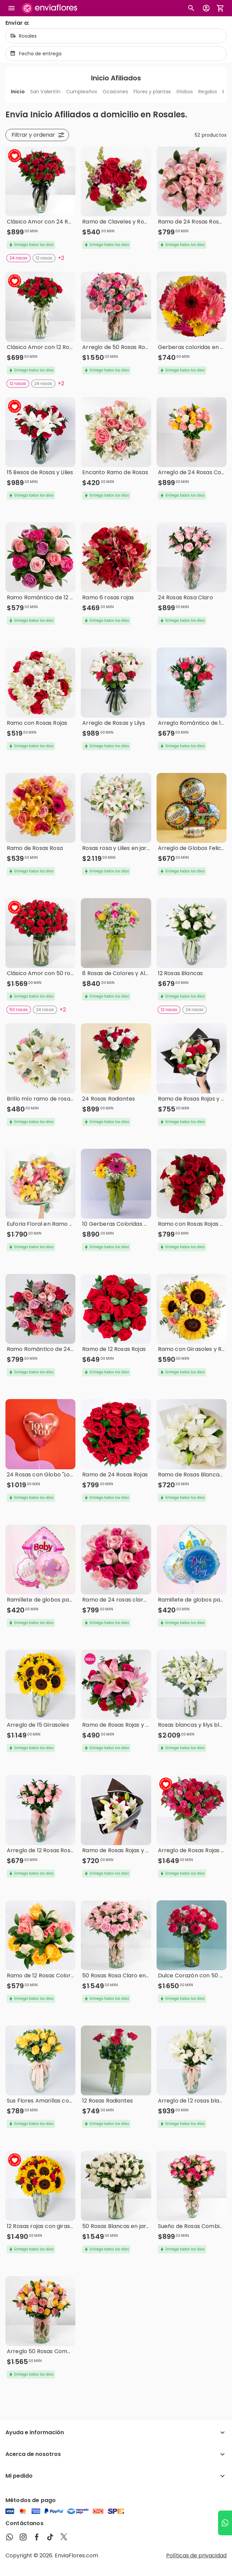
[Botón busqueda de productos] (191, 8)
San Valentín (45, 91)
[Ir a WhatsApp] (225, 2523)
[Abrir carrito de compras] (220, 8)
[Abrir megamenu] (11, 8)
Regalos (207, 91)
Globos (184, 91)
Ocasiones (115, 91)
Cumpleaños (81, 91)
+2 (61, 258)
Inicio (18, 91)
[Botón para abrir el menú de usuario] (206, 8)
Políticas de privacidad (196, 2555)
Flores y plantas (152, 91)
